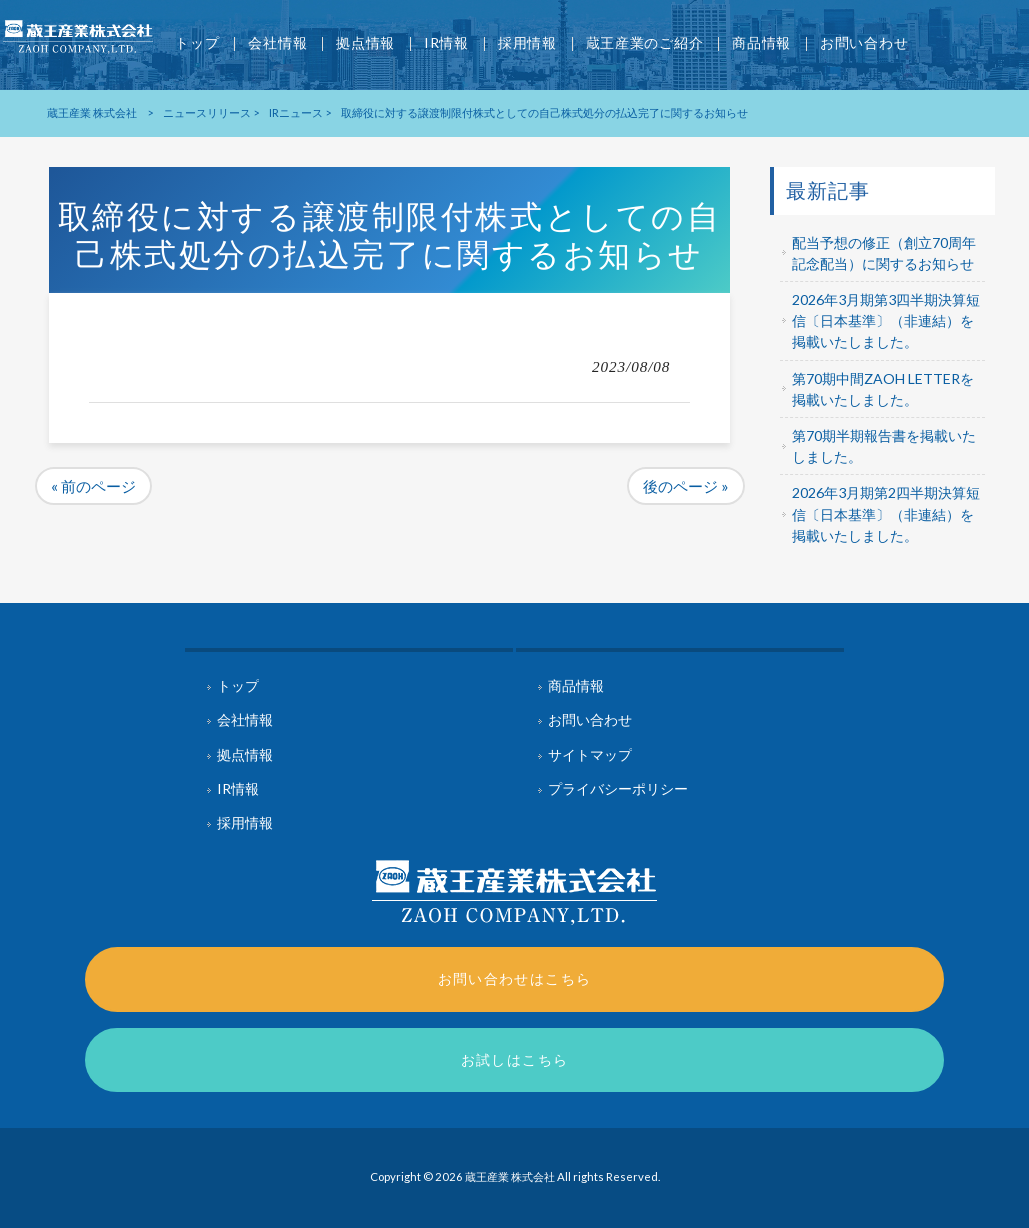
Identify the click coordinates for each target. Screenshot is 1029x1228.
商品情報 (576, 685)
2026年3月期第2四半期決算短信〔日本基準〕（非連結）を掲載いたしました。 (886, 513)
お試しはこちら (515, 1059)
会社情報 (245, 719)
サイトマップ (590, 754)
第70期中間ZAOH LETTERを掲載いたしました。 (883, 389)
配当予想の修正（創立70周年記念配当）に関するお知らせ (884, 253)
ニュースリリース (207, 112)
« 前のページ (93, 486)
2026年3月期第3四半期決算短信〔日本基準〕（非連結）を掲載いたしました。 (886, 320)
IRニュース (296, 112)
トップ (238, 685)
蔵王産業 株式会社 (92, 112)
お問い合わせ (590, 719)
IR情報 (238, 788)
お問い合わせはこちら (515, 978)
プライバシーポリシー (618, 788)
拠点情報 (245, 754)
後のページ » (686, 486)
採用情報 (245, 822)
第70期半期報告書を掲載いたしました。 (884, 446)
